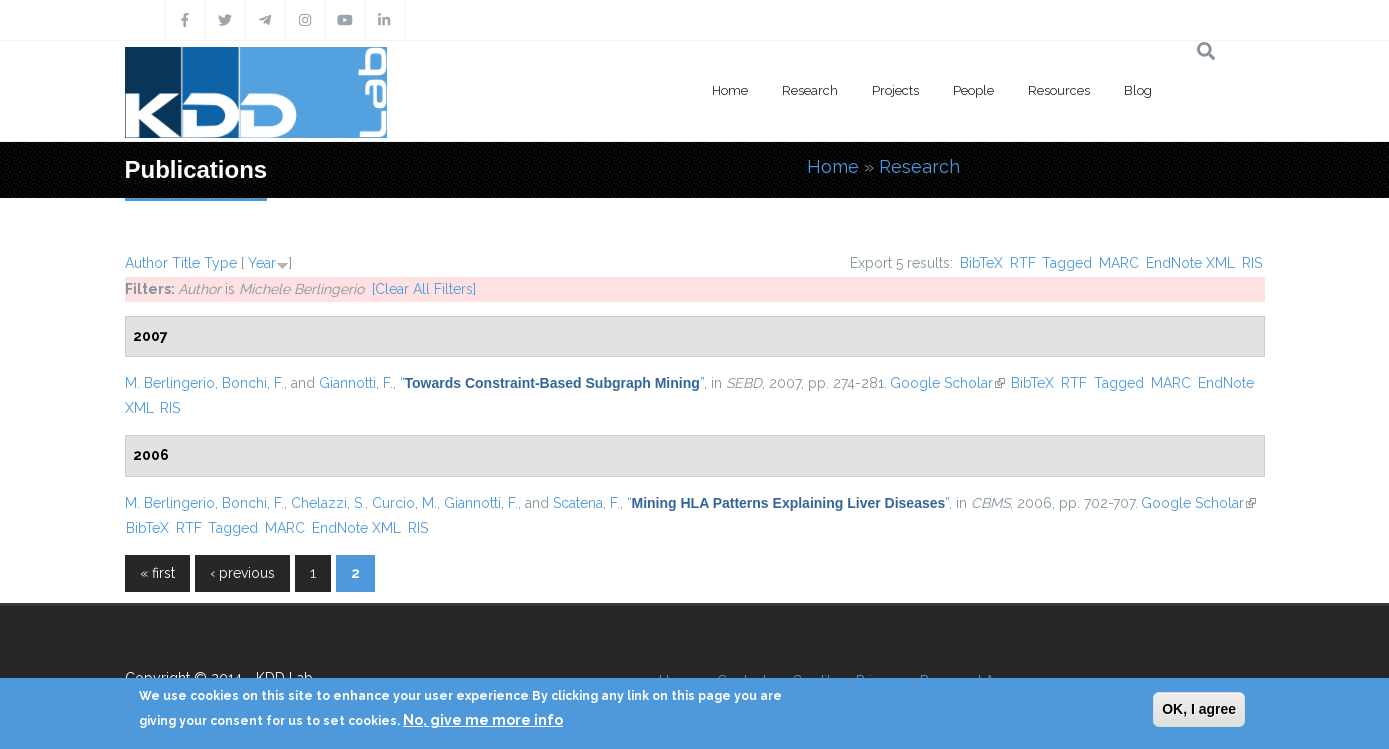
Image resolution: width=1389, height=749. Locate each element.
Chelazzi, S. (328, 503)
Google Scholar (947, 383)
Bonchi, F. (253, 383)
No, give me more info (483, 720)
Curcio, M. (404, 503)
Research (810, 90)
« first (157, 573)
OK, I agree (1199, 709)
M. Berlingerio (170, 383)
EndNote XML (1190, 263)
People (973, 90)
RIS (1252, 263)
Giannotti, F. (356, 383)
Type (220, 263)
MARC (1119, 263)
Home (730, 90)
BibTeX (981, 263)
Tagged (1067, 263)
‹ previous (242, 573)
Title (186, 263)
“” (552, 383)
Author (146, 263)
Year (262, 263)
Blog (1138, 90)
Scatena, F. (586, 503)
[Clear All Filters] (424, 289)
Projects (895, 90)
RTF (1023, 263)
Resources (1059, 90)
